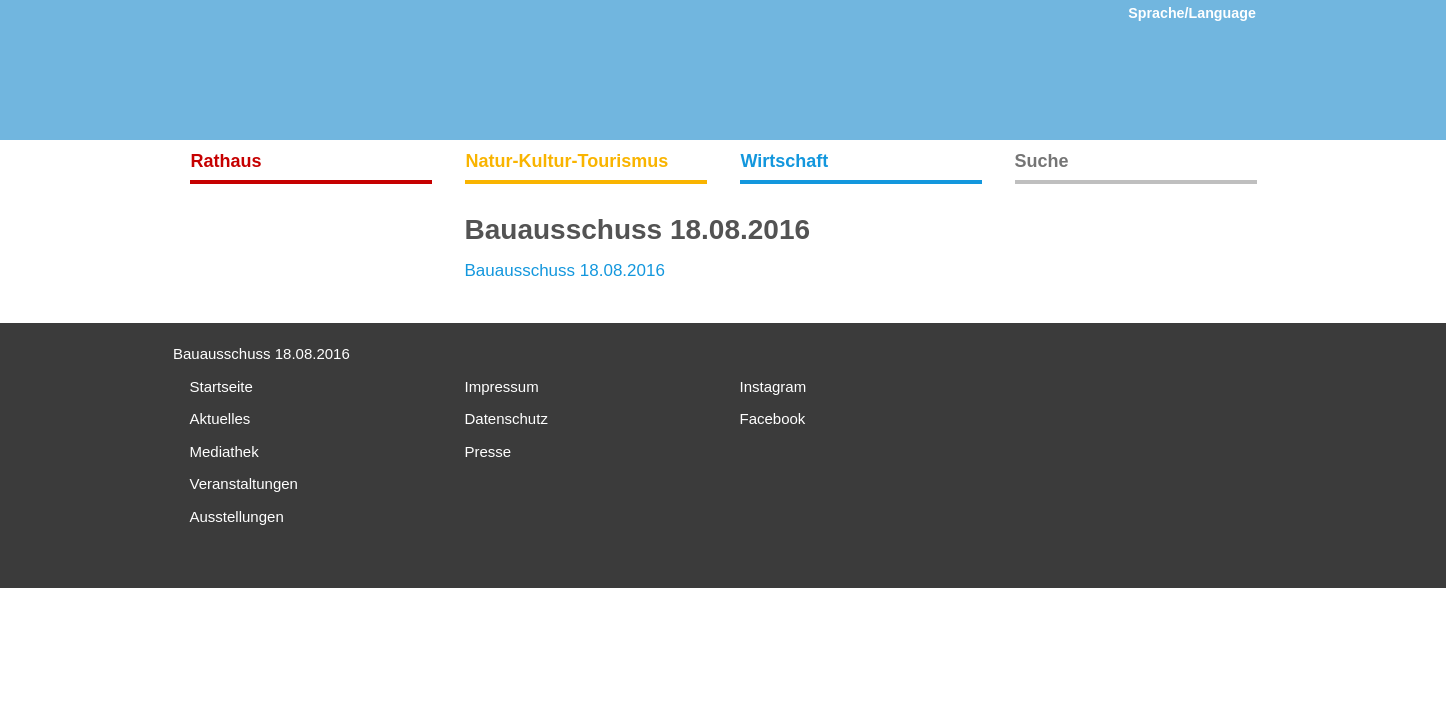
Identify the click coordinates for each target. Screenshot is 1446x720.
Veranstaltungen (244, 483)
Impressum (502, 386)
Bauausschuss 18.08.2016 (565, 270)
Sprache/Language (1192, 13)
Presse (488, 451)
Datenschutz (506, 418)
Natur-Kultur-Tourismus (567, 161)
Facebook (773, 418)
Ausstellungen (237, 516)
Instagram (773, 386)
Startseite (221, 386)
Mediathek (224, 451)
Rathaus (226, 161)
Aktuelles (220, 418)
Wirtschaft (785, 161)
